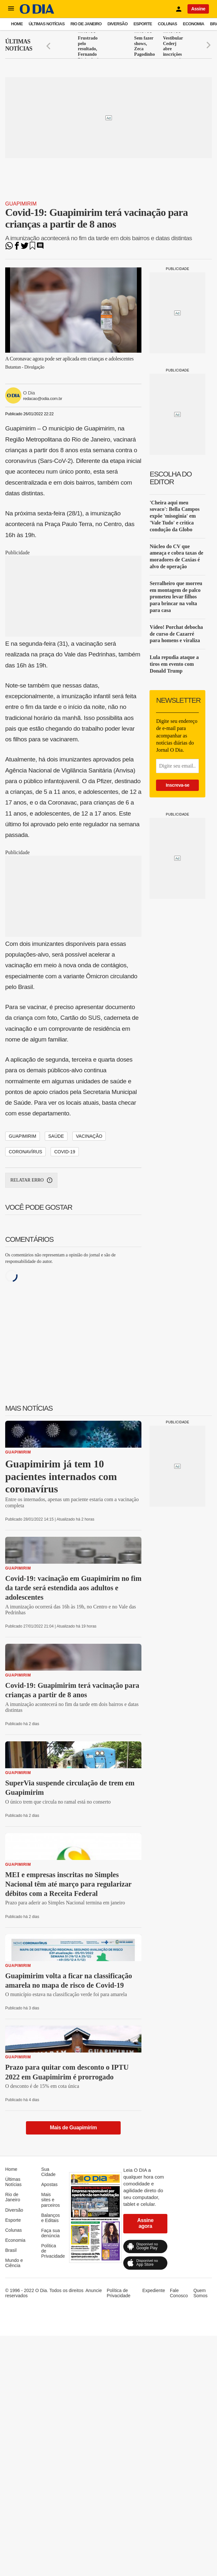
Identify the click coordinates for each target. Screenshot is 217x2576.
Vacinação (89, 1136)
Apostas (49, 2184)
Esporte (142, 23)
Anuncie (93, 2290)
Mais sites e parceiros (50, 2199)
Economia (193, 23)
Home (17, 23)
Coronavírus (25, 1151)
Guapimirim (21, 203)
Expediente (153, 2290)
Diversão (117, 23)
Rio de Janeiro (86, 23)
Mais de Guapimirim (73, 2127)
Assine (198, 8)
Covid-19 (64, 1151)
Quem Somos (200, 2293)
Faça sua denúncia (50, 2233)
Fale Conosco (179, 2293)
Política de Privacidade (118, 2293)
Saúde (56, 1136)
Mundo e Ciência (14, 2263)
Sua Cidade (48, 2172)
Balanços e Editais (50, 2218)
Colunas (167, 23)
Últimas (18, 45)
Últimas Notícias (47, 23)
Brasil (11, 2250)
